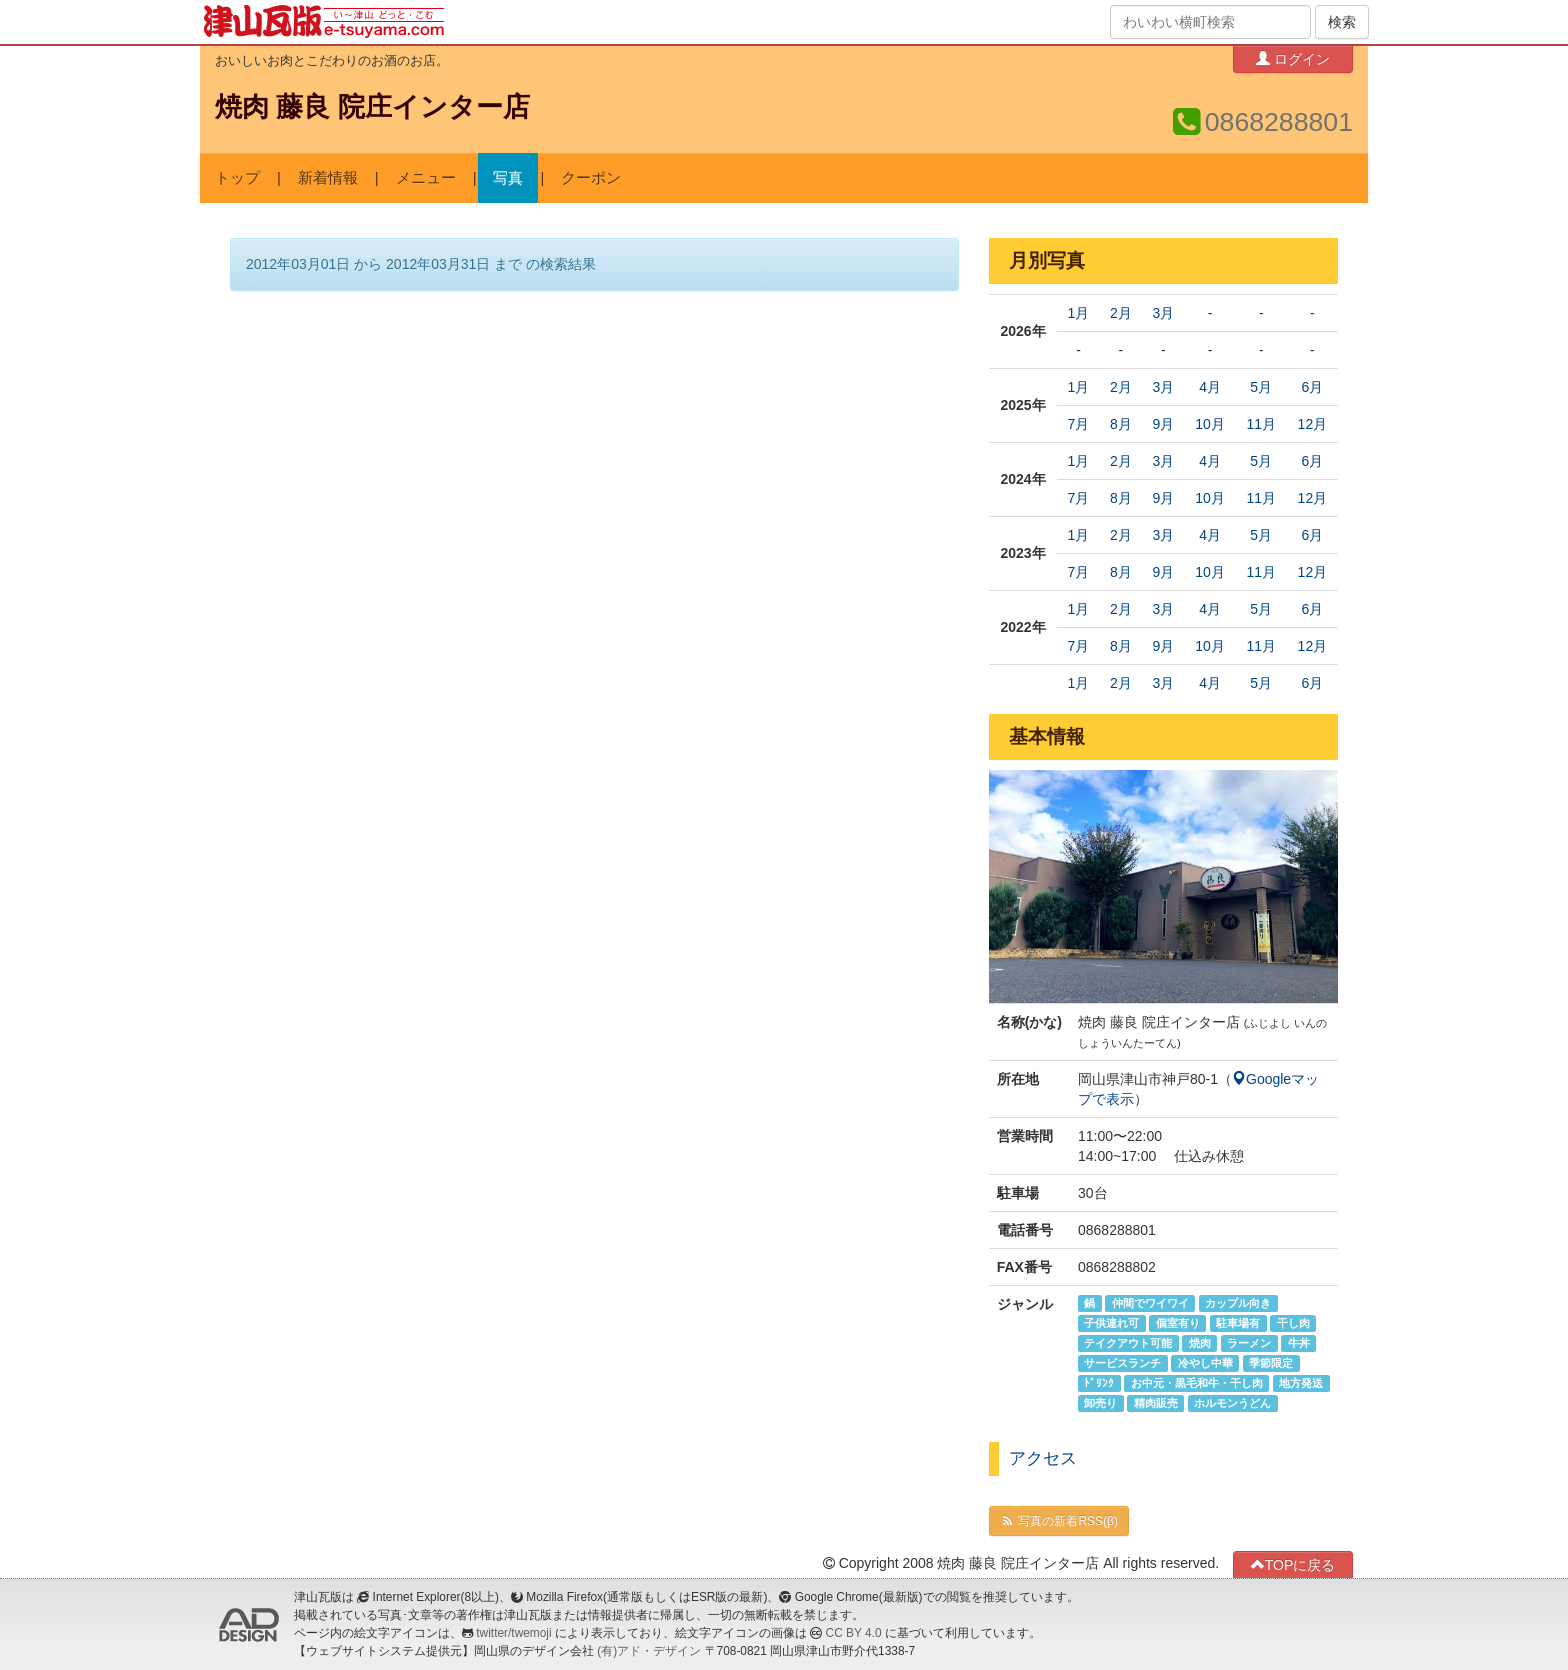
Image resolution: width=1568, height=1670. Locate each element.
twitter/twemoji (513, 1633)
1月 (1079, 313)
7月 (1079, 424)
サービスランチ (1122, 1363)
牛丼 (1299, 1343)
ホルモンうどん (1232, 1403)
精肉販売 (1156, 1403)
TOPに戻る (1293, 1564)
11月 (1261, 424)
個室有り (1178, 1323)
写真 (508, 178)
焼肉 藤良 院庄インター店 (372, 107)
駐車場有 (1238, 1323)
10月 (1210, 424)
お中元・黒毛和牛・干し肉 (1197, 1383)
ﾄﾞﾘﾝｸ (1099, 1383)
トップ (237, 178)
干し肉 (1293, 1323)
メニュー (426, 178)
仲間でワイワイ (1150, 1303)
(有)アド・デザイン (649, 1651)
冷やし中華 (1205, 1363)
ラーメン (1249, 1343)
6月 (1312, 387)
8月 (1121, 424)
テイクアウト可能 (1128, 1343)
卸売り (1100, 1403)
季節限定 (1271, 1363)
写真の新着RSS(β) (1059, 1521)
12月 (1313, 424)
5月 (1261, 387)
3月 (1163, 313)
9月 (1163, 424)
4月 (1210, 387)
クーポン (591, 178)
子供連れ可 (1111, 1323)
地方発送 (1301, 1383)
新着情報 (328, 178)
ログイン (1293, 58)
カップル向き (1238, 1303)
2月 (1121, 313)
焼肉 (1200, 1343)
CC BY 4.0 (854, 1633)
